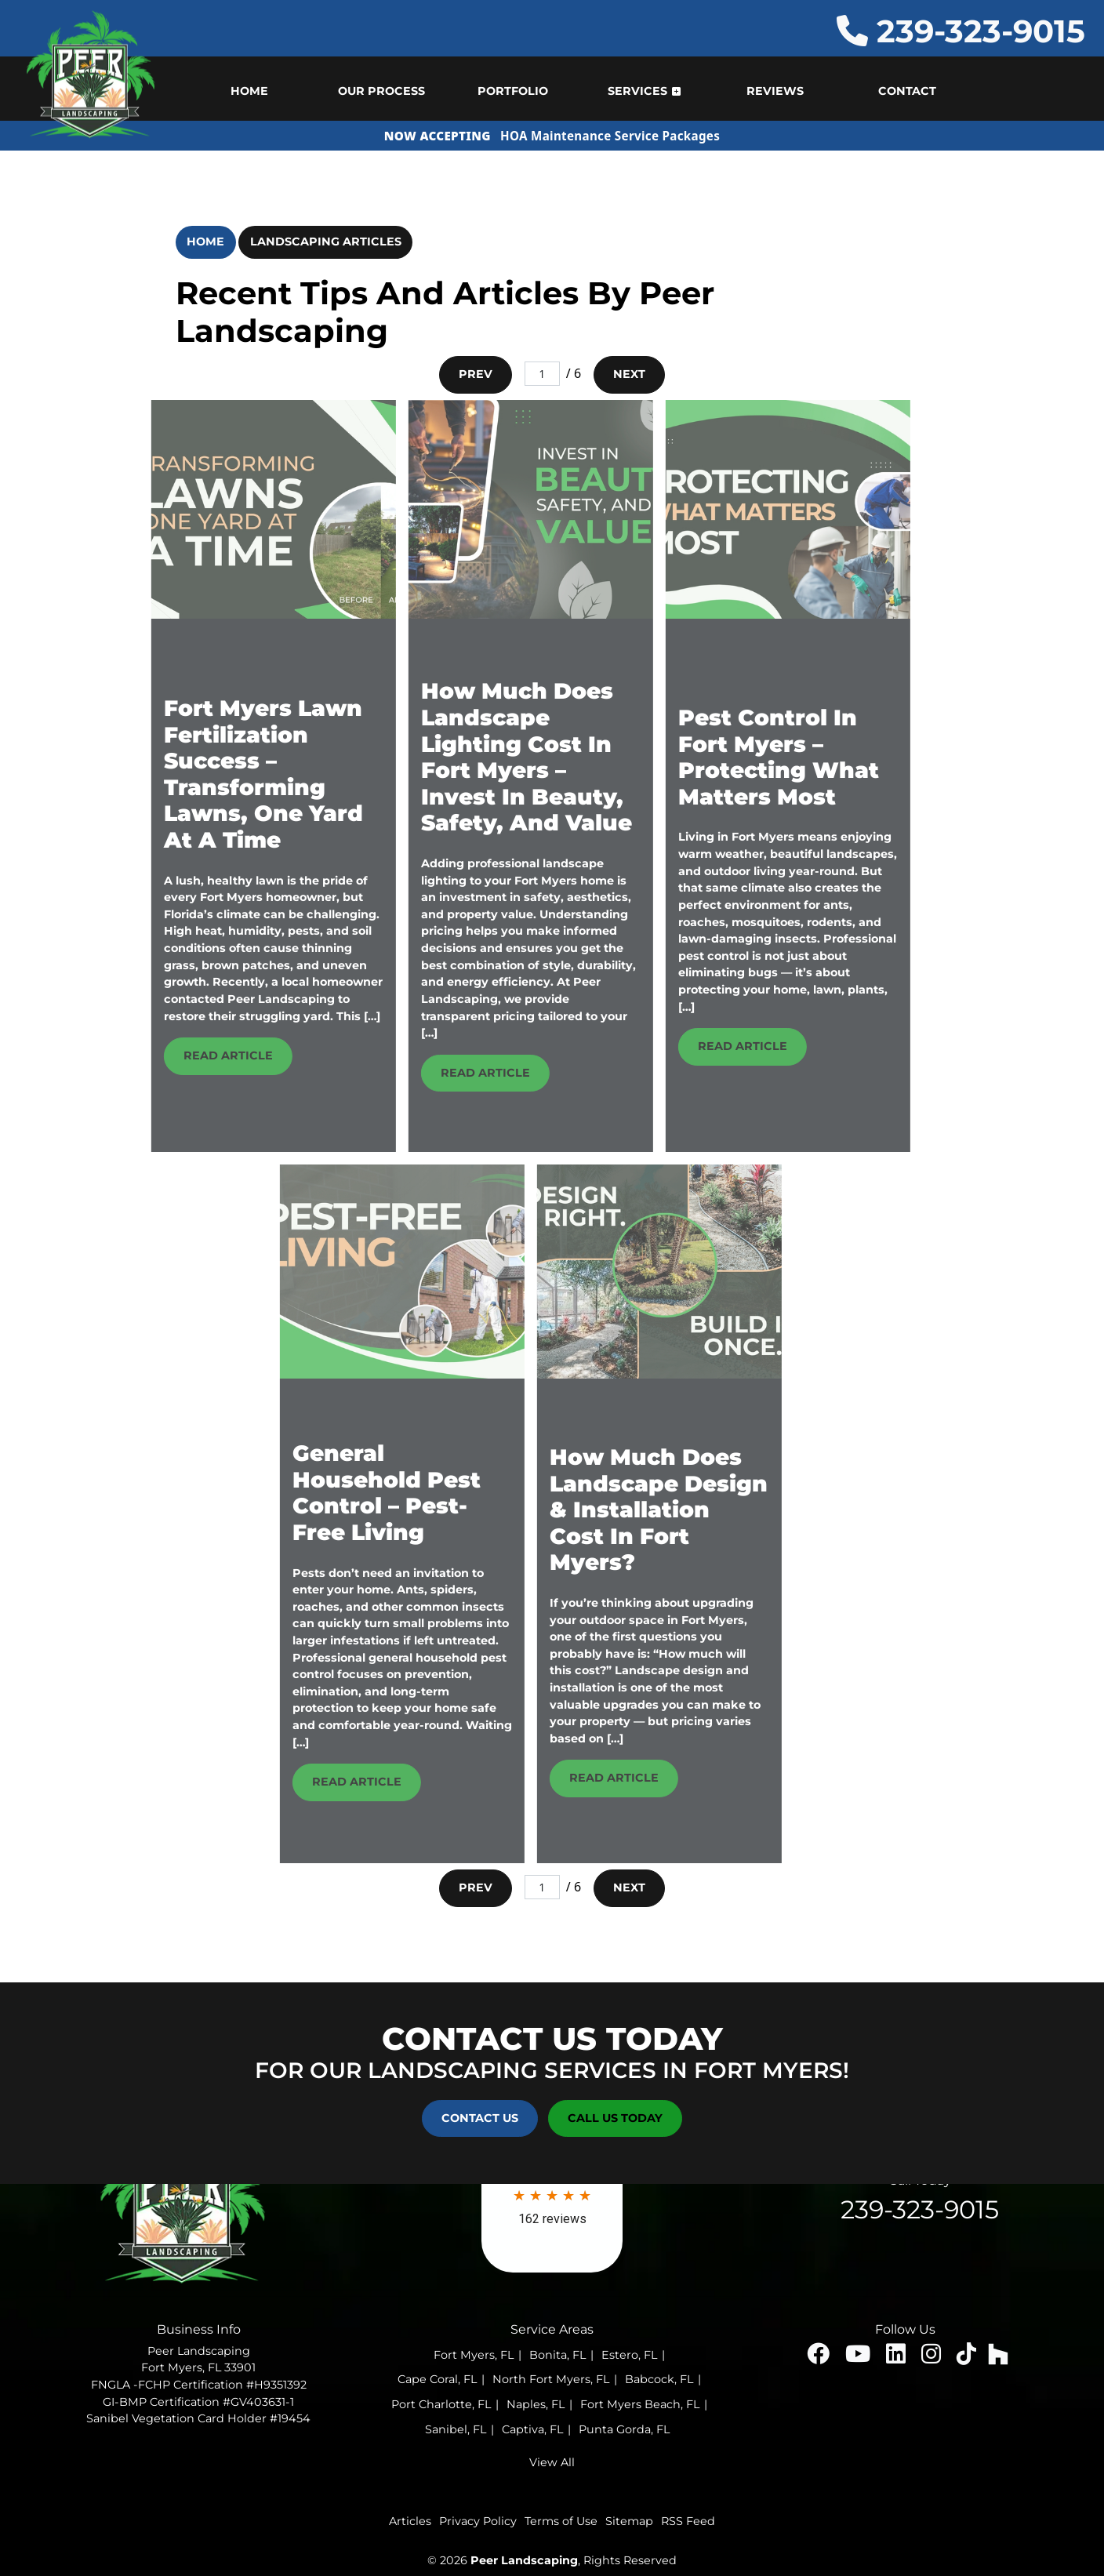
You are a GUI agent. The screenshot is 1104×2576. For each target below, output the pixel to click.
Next (629, 374)
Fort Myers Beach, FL (639, 2404)
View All (552, 2462)
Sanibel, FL (455, 2429)
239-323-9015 (961, 31)
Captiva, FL (532, 2429)
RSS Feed (688, 2521)
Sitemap (629, 2521)
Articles (410, 2521)
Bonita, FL (557, 2355)
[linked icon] (897, 2358)
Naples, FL (536, 2404)
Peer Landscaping (524, 2560)
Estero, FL (629, 2355)
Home (205, 241)
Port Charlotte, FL (441, 2404)
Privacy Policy (478, 2521)
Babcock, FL (659, 2379)
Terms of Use (561, 2521)
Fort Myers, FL (474, 2355)
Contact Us (479, 2118)
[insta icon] (932, 2358)
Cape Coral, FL (437, 2379)
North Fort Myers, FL (550, 2379)
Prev (475, 374)
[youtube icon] (859, 2358)
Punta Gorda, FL (624, 2429)
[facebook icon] (820, 2358)
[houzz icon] (998, 2358)
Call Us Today (615, 2118)
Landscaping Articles (325, 241)
